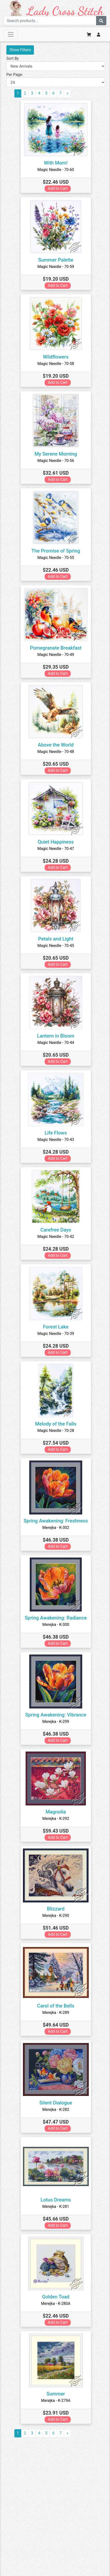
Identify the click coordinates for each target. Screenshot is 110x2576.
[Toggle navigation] (11, 34)
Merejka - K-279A (55, 2400)
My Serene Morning (55, 454)
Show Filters (20, 50)
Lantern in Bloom (55, 1036)
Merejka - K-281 (55, 2206)
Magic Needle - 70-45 (55, 945)
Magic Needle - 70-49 (55, 654)
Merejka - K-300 (55, 1624)
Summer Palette (55, 260)
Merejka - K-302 (55, 1527)
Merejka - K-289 (55, 2012)
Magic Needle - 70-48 (55, 751)
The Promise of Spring (55, 551)
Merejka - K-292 (55, 1818)
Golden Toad (56, 2297)
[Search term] (50, 20)
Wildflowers (56, 357)
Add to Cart (58, 188)
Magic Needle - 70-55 (55, 557)
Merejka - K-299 (55, 1721)
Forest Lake (55, 1327)
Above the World (56, 745)
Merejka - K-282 (55, 2109)
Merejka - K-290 (55, 1915)
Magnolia (56, 1812)
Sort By (12, 58)
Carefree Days (55, 1230)
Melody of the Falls (55, 1424)
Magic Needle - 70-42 (55, 1236)
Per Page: (14, 74)
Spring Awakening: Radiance (56, 1618)
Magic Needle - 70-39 (55, 1333)
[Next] (67, 93)
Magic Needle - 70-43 (55, 1139)
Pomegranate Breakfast (55, 648)
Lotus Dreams (55, 2200)
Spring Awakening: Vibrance (55, 1715)
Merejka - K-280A (55, 2303)
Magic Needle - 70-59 (55, 266)
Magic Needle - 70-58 (55, 363)
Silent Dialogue (55, 2103)
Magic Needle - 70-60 (55, 169)
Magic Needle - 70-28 (55, 1430)
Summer (56, 2394)
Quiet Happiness (56, 842)
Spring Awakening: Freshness (56, 1521)
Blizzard (56, 1909)
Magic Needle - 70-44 (55, 1042)
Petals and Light (55, 939)
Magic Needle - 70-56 (55, 460)
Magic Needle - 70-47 (55, 848)
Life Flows (56, 1133)
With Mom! (56, 163)
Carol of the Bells (55, 2006)
